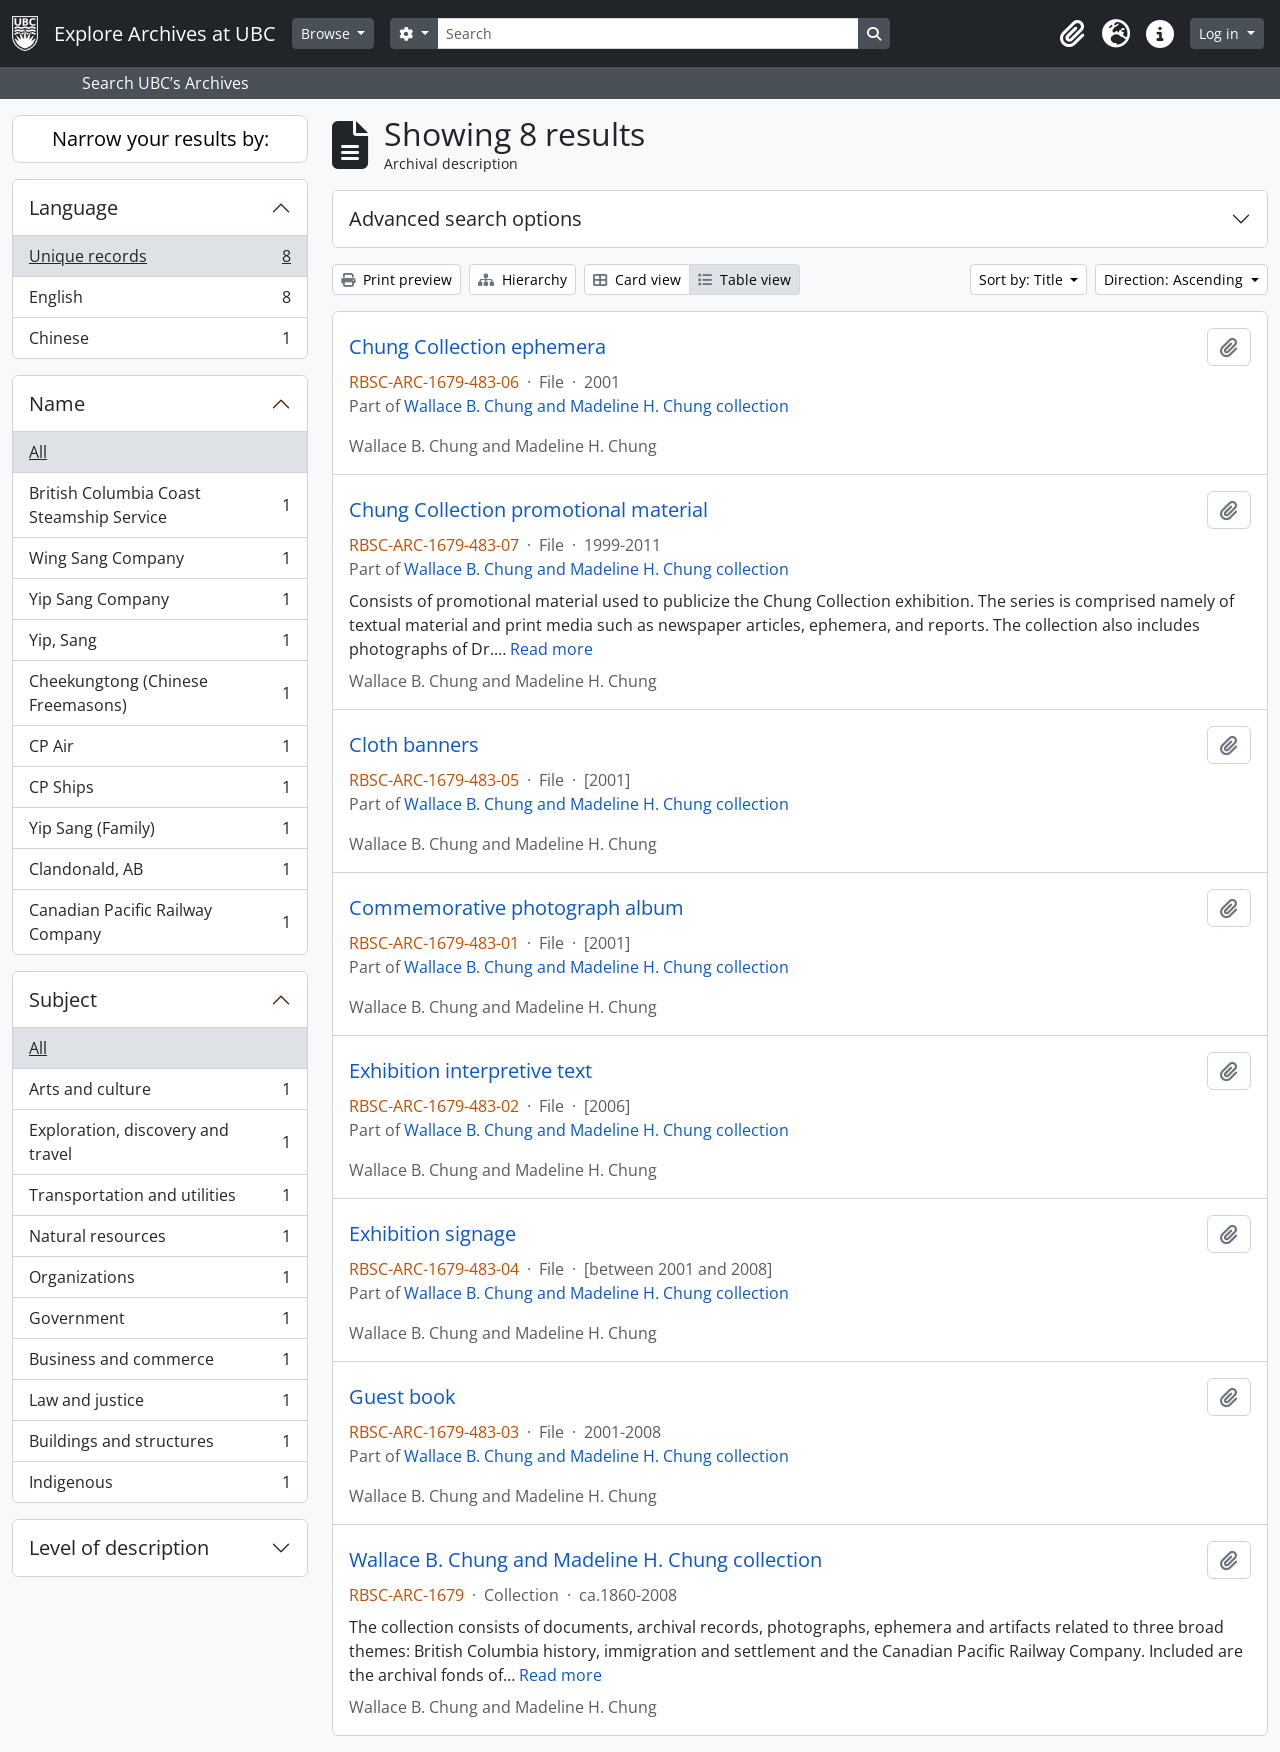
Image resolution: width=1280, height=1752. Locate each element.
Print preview (396, 279)
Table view (744, 279)
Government (159, 1322)
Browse (327, 33)
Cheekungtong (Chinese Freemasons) (159, 693)
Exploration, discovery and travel (159, 1142)
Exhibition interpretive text (470, 1071)
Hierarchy (522, 279)
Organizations (159, 1281)
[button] (1072, 34)
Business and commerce (159, 1363)
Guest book (402, 1397)
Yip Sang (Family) (159, 832)
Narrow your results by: (160, 138)
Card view (637, 279)
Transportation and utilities (159, 1199)
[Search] (648, 33)
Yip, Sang (159, 644)
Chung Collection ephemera (477, 347)
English (159, 301)
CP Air (159, 750)
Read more (551, 649)
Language (73, 207)
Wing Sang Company (159, 562)
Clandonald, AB (159, 873)
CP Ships (159, 791)
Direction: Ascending (1175, 279)
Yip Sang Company (159, 603)
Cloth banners (414, 745)
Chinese (159, 342)
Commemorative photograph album (516, 908)
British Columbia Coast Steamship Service (159, 505)
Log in (1221, 33)
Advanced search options (465, 218)
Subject (63, 999)
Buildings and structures (159, 1445)
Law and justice (159, 1404)
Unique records (159, 260)
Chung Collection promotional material (528, 510)
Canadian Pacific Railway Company (159, 922)
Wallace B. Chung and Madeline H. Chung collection (596, 406)
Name (57, 403)
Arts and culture (159, 1093)
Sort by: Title (1023, 279)
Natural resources (159, 1240)
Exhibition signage (432, 1234)
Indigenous (159, 1486)
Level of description (119, 1547)
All (38, 452)
